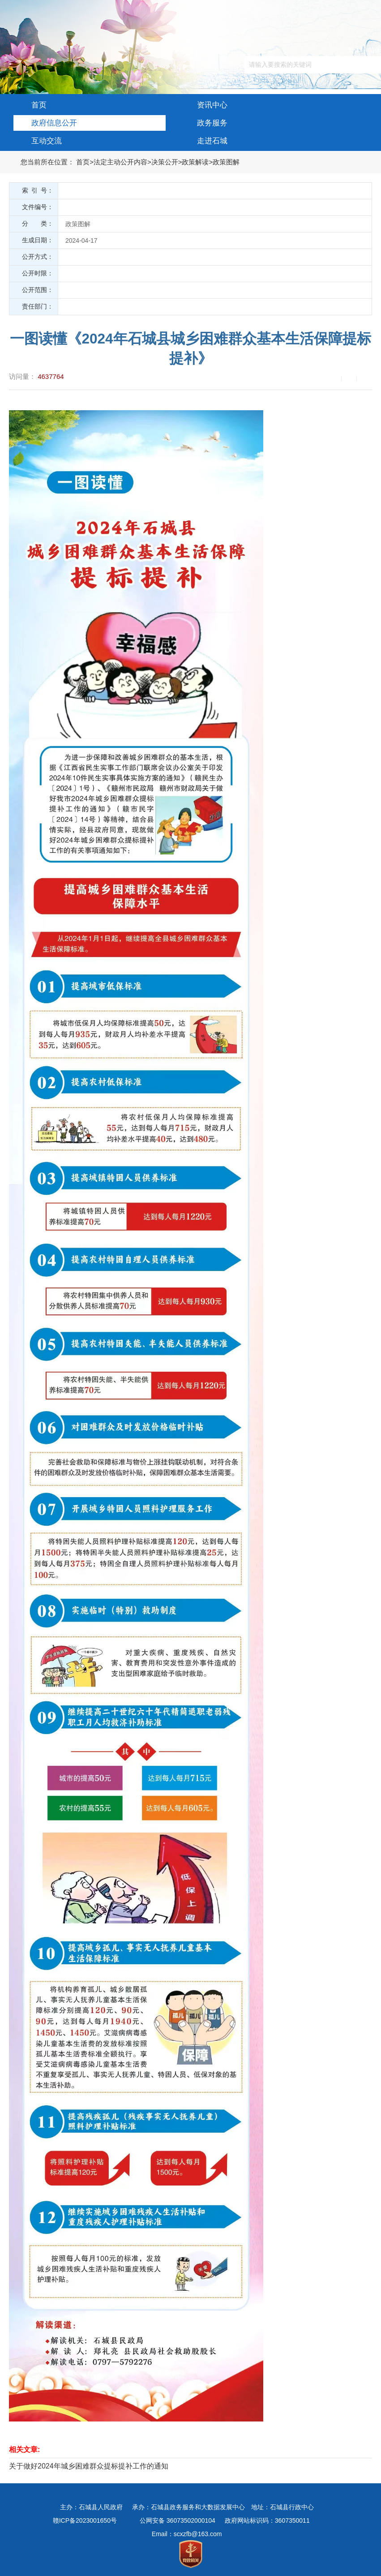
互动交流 (37, 139)
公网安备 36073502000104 (177, 2520)
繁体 (354, 50)
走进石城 (203, 139)
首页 (30, 103)
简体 (374, 50)
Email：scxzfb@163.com (187, 2533)
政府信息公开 (45, 121)
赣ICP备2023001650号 (85, 2520)
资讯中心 (203, 103)
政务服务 (203, 121)
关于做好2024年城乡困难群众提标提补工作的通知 (88, 2466)
